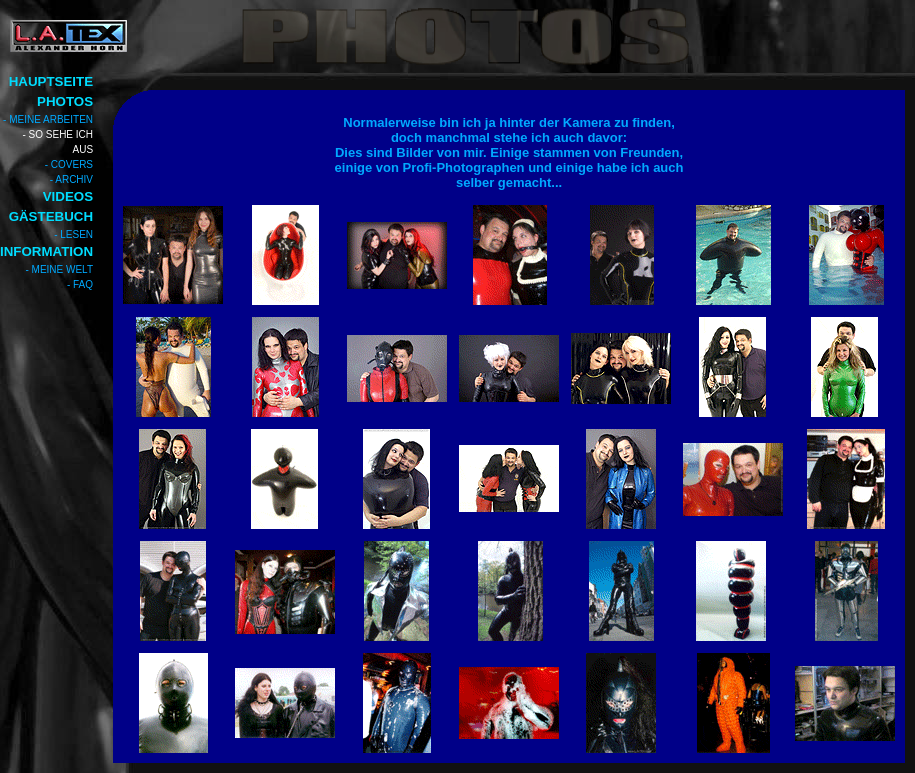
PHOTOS (65, 101)
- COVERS (69, 164)
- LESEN (73, 234)
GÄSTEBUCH (51, 216)
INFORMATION (46, 251)
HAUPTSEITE (51, 81)
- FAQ (80, 284)
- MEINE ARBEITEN (48, 119)
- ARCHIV (71, 179)
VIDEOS (68, 196)
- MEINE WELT (59, 269)
